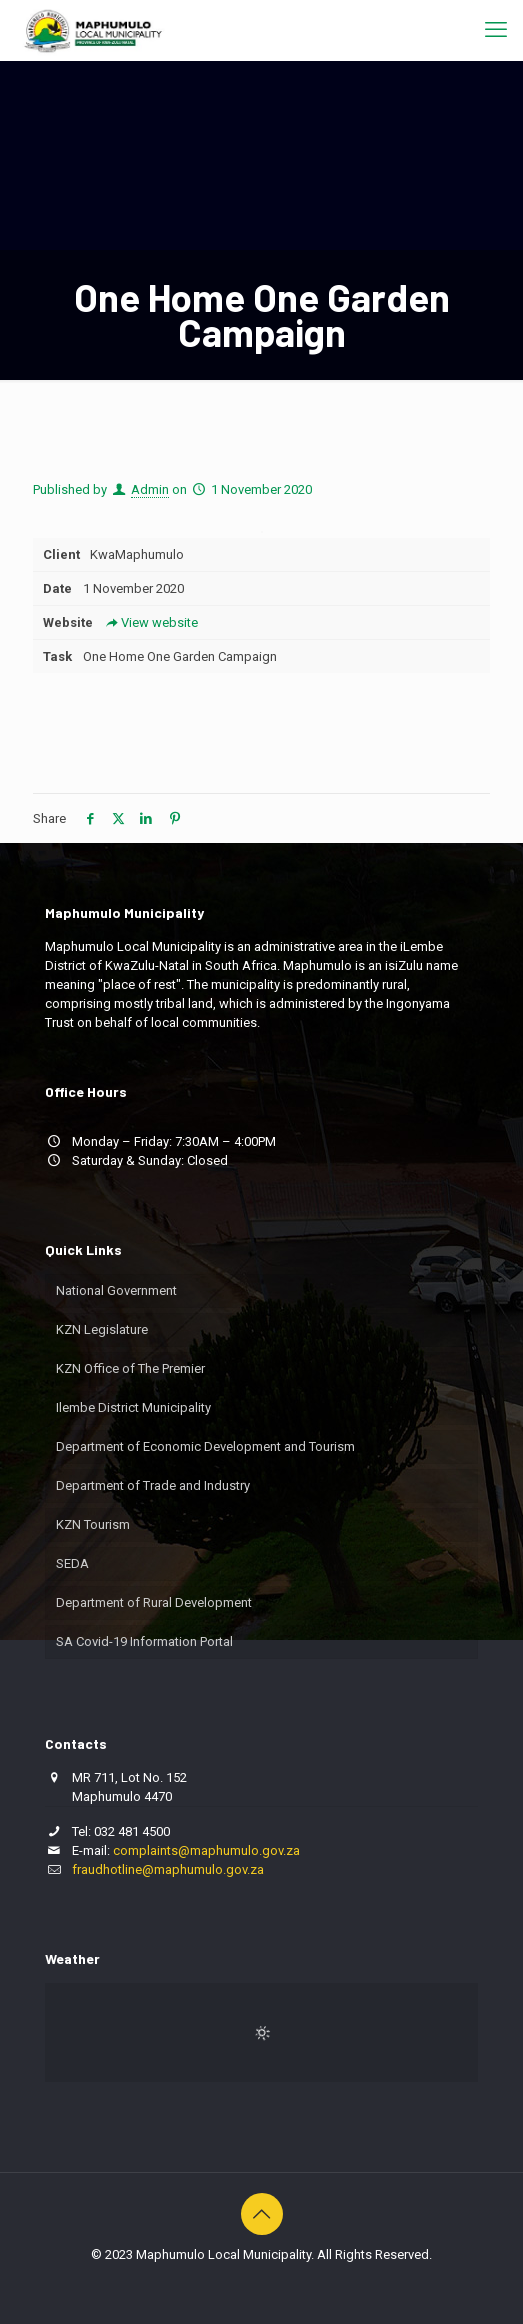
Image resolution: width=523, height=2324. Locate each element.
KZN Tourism (93, 1524)
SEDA (72, 1563)
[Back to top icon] (262, 2214)
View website (150, 622)
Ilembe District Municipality (133, 1407)
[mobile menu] (496, 30)
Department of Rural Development (154, 1602)
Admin (150, 489)
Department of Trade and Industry (153, 1485)
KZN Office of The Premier (130, 1368)
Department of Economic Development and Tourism (205, 1446)
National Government (116, 1290)
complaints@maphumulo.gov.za (206, 1850)
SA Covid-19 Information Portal (144, 1641)
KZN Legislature (102, 1329)
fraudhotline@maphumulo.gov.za (168, 1869)
